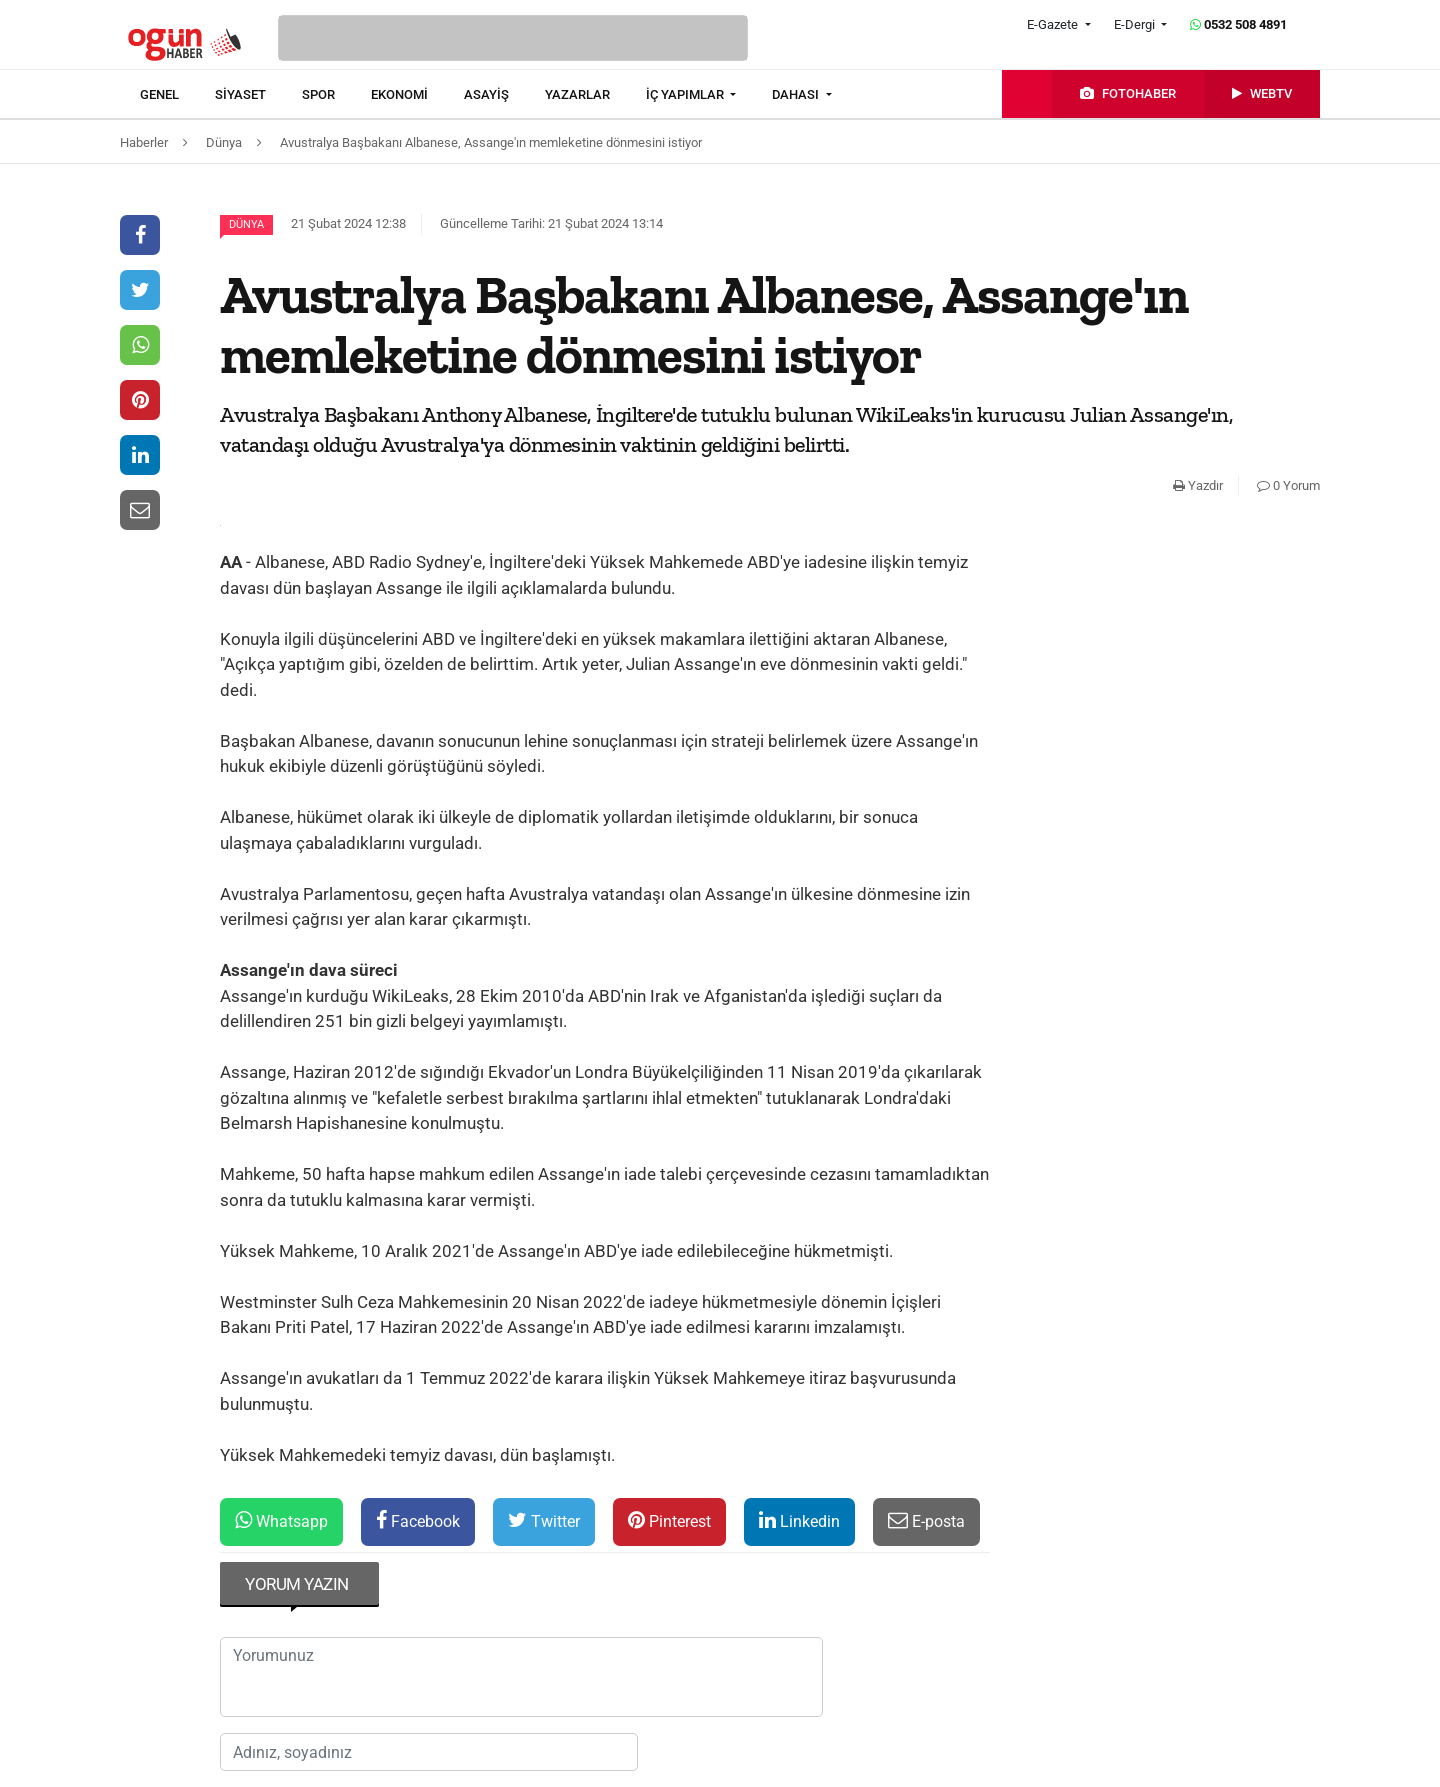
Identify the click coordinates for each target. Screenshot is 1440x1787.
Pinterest (669, 1520)
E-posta (926, 1520)
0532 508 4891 (1238, 24)
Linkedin (799, 1520)
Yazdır (1198, 485)
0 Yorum (1288, 485)
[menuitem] (177, 95)
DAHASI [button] (797, 94)
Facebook (418, 1520)
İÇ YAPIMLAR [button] (686, 94)
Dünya (246, 224)
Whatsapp (281, 1520)
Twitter (544, 1520)
